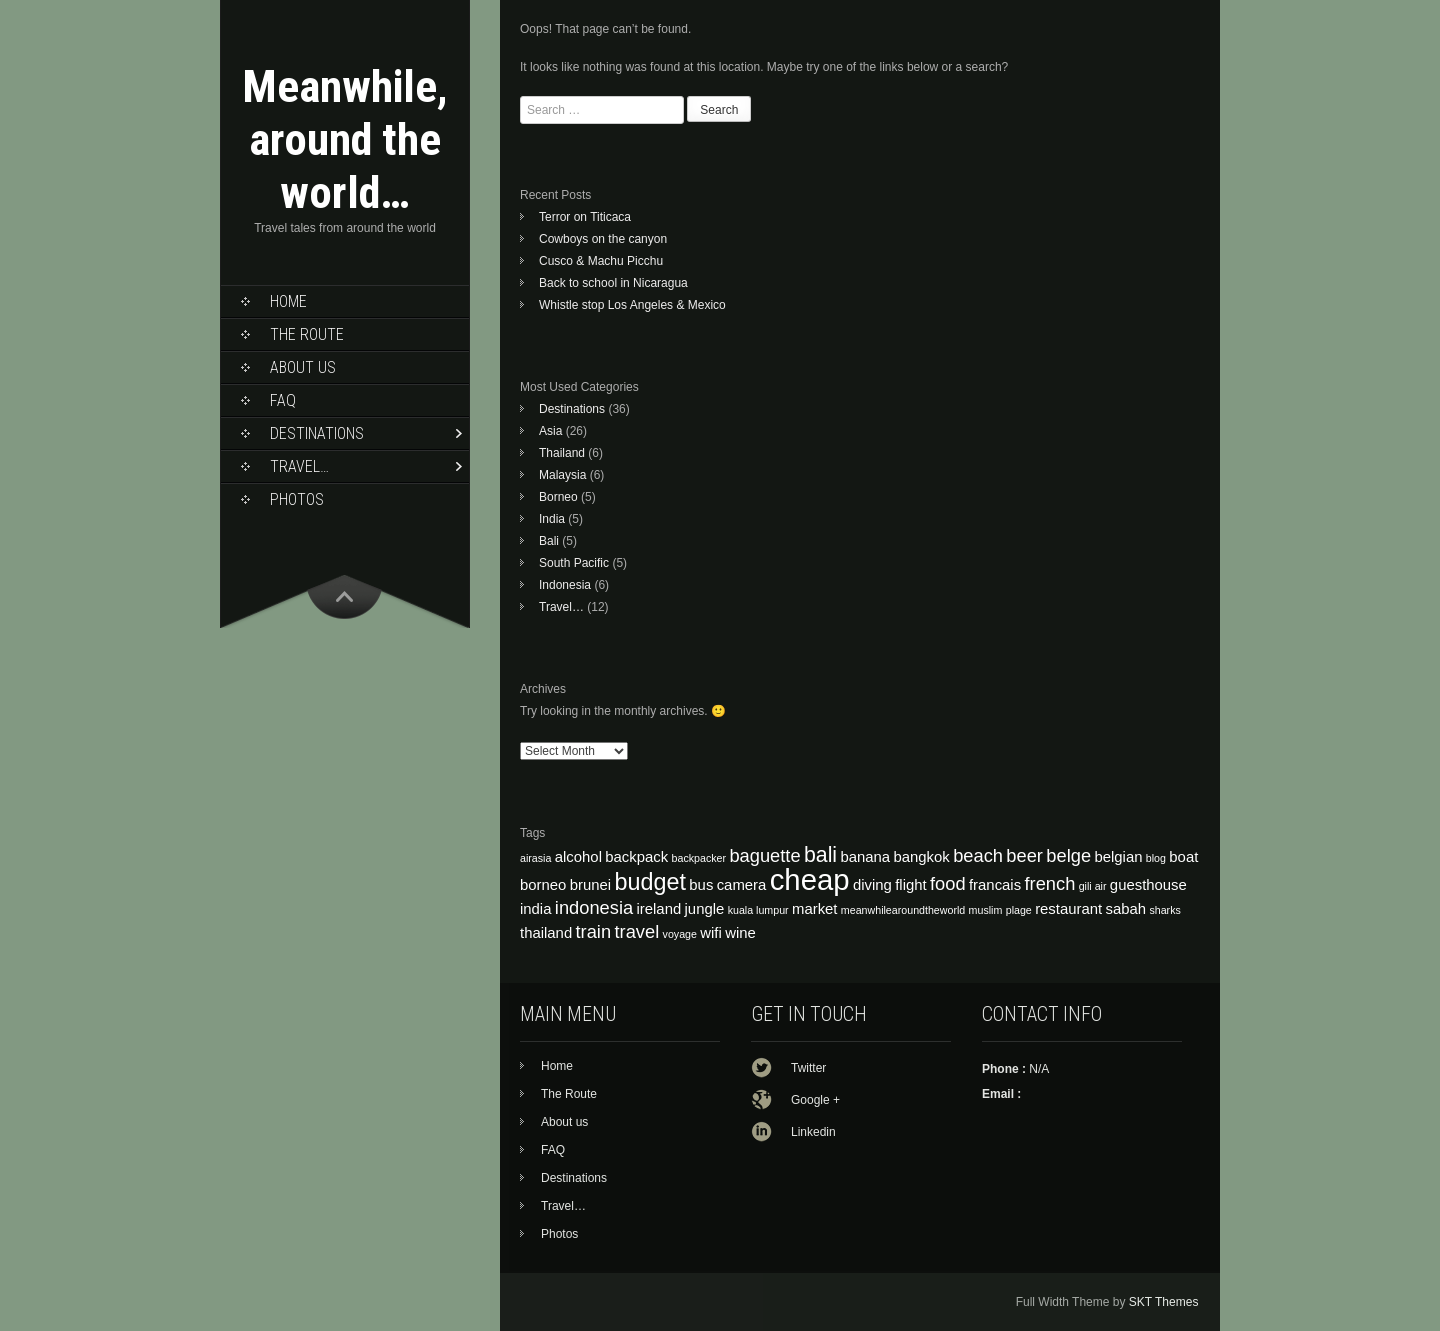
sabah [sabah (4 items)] (1126, 909)
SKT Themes (1164, 1302)
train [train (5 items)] (594, 931)
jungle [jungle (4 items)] (705, 909)
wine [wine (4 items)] (740, 933)
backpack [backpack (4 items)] (636, 857)
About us (303, 367)
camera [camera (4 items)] (742, 885)
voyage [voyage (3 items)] (680, 934)
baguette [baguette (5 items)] (764, 855)
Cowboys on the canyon (603, 239)
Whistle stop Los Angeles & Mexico (632, 305)
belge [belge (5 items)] (1068, 855)
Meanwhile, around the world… (345, 139)
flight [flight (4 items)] (910, 885)
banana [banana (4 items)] (865, 857)
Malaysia (562, 475)
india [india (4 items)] (535, 909)
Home (288, 301)
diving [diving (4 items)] (872, 885)
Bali (549, 541)
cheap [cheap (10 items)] (810, 879)
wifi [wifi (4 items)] (711, 933)
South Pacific (574, 563)
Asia (550, 431)
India (552, 519)
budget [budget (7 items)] (650, 882)
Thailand (562, 453)
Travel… (299, 466)
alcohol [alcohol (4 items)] (578, 857)
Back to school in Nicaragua (613, 283)
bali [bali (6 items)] (820, 855)
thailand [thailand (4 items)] (546, 933)
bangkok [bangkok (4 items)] (921, 857)
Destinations (317, 433)
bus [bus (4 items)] (701, 885)
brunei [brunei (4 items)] (590, 885)
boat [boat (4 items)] (1183, 857)
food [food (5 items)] (948, 883)
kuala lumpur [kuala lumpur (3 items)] (758, 910)
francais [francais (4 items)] (995, 885)
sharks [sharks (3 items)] (1164, 910)
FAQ (283, 400)
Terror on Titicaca (585, 217)
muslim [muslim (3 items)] (986, 910)
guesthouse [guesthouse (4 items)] (1148, 885)
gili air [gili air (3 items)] (1093, 886)
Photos (297, 499)
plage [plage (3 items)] (1019, 910)
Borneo (558, 497)
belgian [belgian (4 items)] (1118, 857)
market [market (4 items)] (815, 909)
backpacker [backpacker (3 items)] (699, 858)
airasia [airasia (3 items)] (535, 858)
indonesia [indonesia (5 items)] (594, 907)
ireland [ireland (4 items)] (659, 909)
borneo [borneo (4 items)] (543, 885)
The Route (307, 334)
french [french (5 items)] (1049, 883)
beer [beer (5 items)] (1024, 855)
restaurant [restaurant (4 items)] (1068, 909)
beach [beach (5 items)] (978, 855)
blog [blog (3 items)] (1156, 858)
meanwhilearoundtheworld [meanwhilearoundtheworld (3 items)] (903, 910)
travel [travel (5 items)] (636, 931)
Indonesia (565, 585)
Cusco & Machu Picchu (601, 261)
